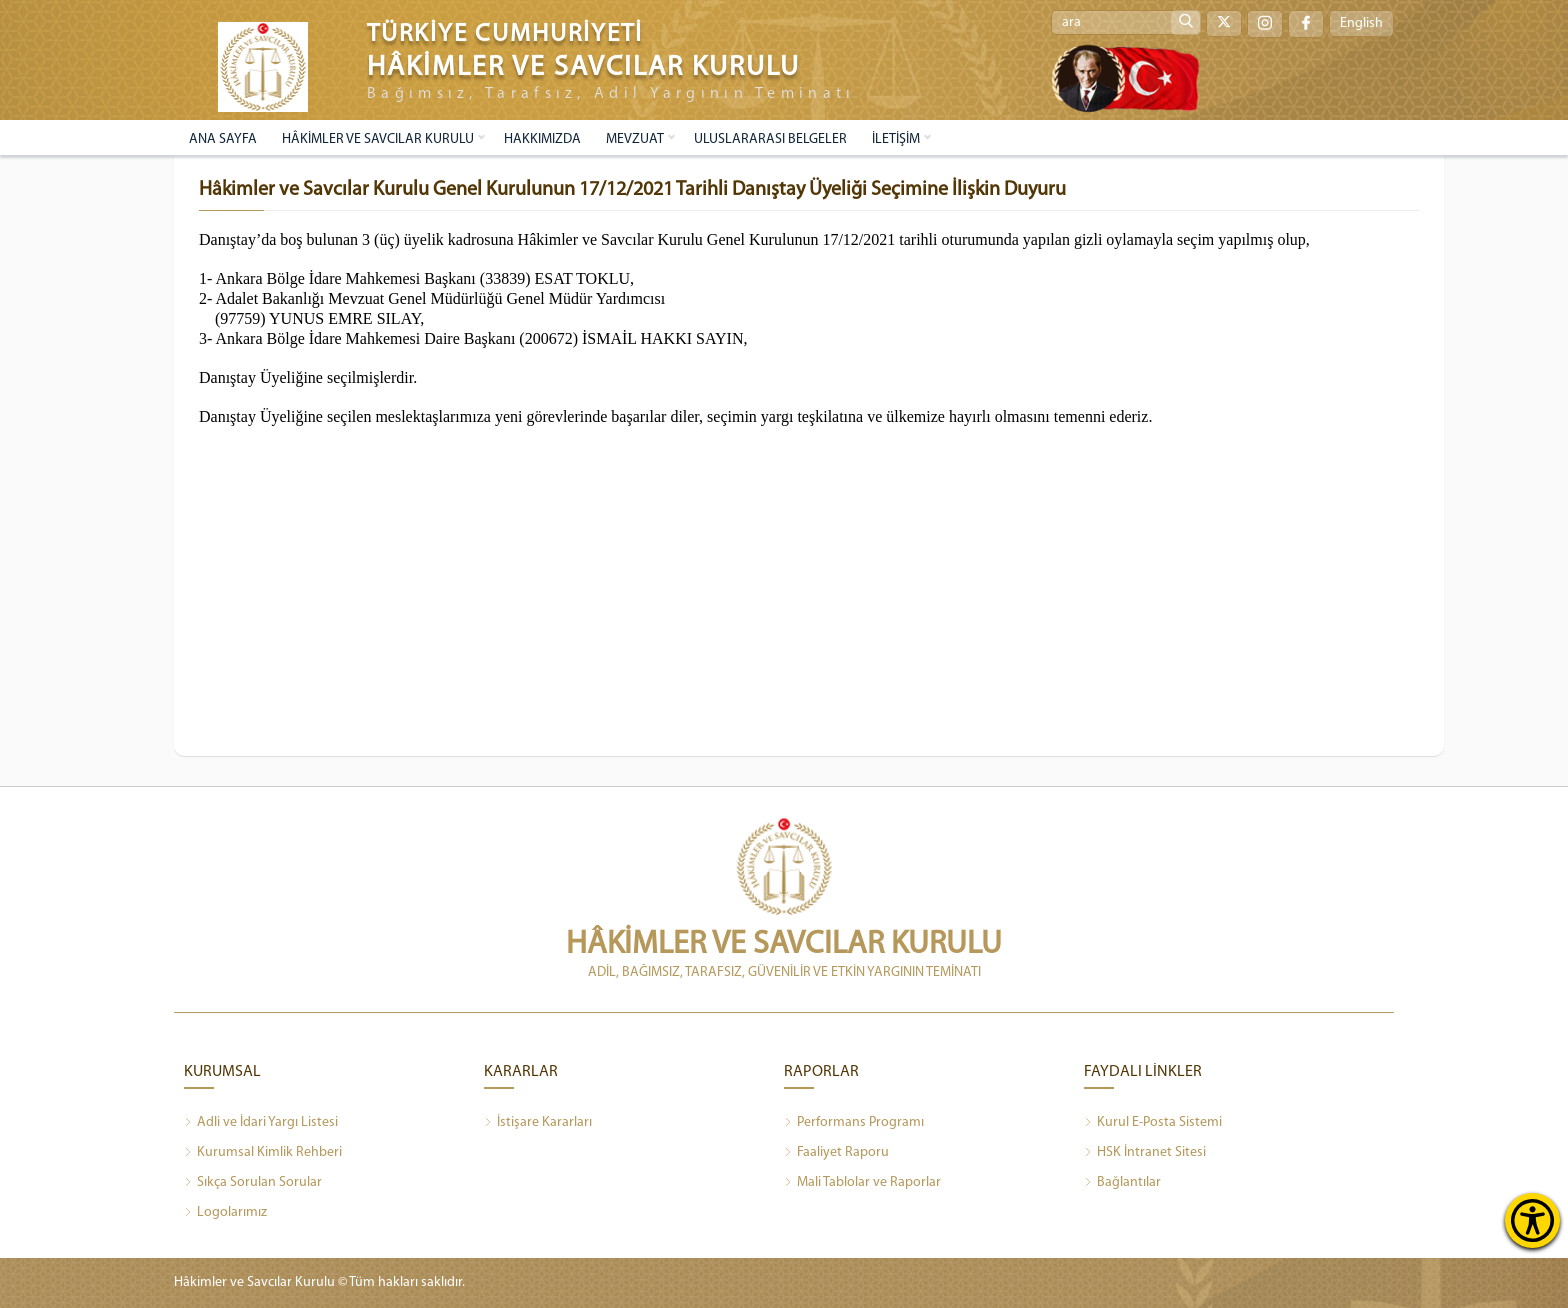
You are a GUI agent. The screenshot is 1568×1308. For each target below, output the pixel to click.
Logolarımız (225, 1213)
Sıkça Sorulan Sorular (253, 1183)
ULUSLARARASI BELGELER (770, 139)
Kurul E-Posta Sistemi (1153, 1123)
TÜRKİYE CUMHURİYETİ (505, 34)
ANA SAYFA (223, 139)
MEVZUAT (635, 139)
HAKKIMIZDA (542, 139)
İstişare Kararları (538, 1123)
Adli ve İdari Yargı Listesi (261, 1123)
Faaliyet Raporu (836, 1153)
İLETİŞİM (896, 139)
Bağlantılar (1122, 1183)
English (1361, 23)
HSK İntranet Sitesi (1145, 1153)
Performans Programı (854, 1123)
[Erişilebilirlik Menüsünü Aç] (1532, 1220)
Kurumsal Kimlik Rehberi (263, 1153)
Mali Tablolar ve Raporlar (862, 1183)
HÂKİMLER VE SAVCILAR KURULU (378, 139)
